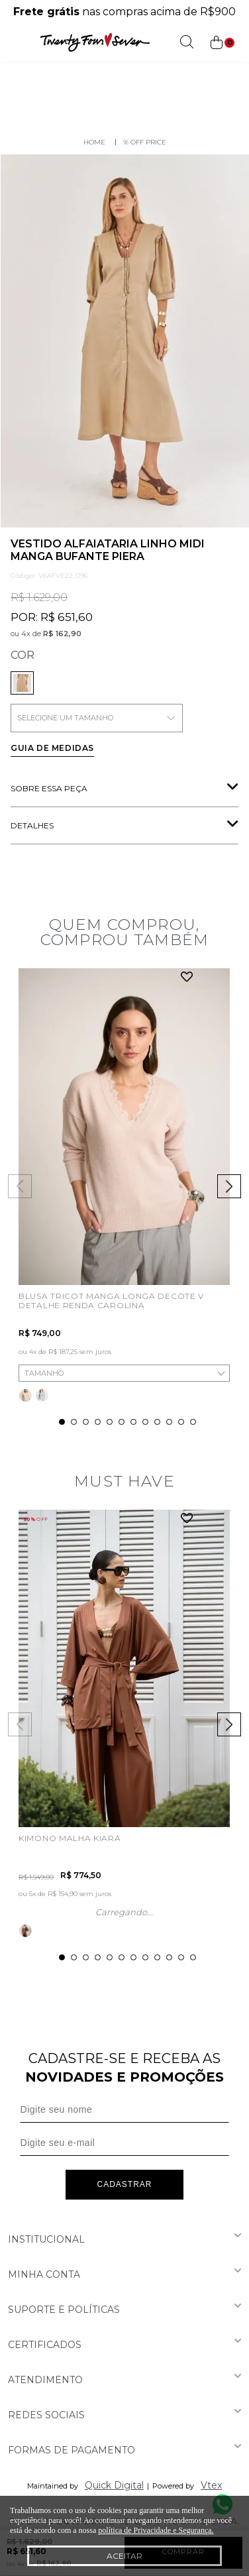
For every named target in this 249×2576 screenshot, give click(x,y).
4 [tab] (98, 1422)
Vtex (211, 2485)
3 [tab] (86, 1422)
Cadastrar (124, 2184)
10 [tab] (169, 1422)
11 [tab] (181, 1422)
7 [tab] (133, 1422)
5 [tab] (110, 1422)
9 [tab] (157, 1422)
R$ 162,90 (62, 633)
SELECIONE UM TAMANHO (96, 718)
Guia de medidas (52, 748)
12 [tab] (193, 1422)
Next (229, 1186)
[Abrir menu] (13, 42)
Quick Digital (114, 2485)
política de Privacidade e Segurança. (155, 2530)
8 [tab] (145, 1422)
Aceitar (124, 2556)
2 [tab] (74, 1422)
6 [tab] (121, 1422)
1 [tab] (62, 1422)
